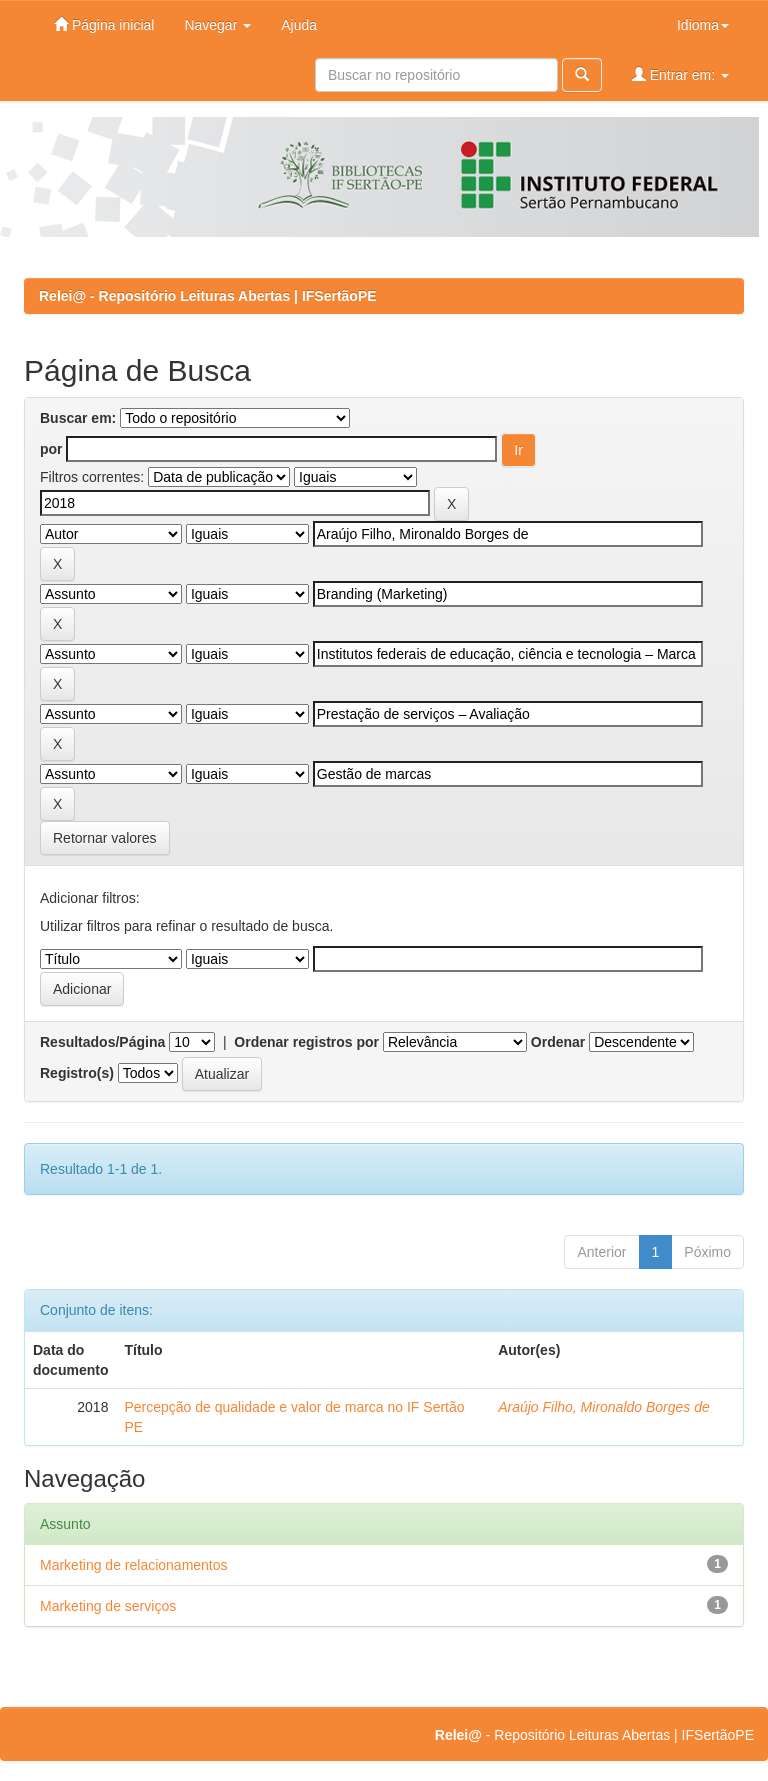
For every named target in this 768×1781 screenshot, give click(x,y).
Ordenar (558, 1042)
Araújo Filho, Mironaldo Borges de (604, 1407)
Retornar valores (105, 838)
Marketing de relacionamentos (134, 1565)
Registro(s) (77, 1073)
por (51, 449)
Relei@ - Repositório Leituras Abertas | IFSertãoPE (208, 296)
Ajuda (299, 25)
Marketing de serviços (108, 1606)
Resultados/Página (102, 1042)
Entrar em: (680, 74)
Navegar (217, 25)
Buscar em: (78, 418)
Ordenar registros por (306, 1042)
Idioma (703, 25)
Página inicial (104, 24)
